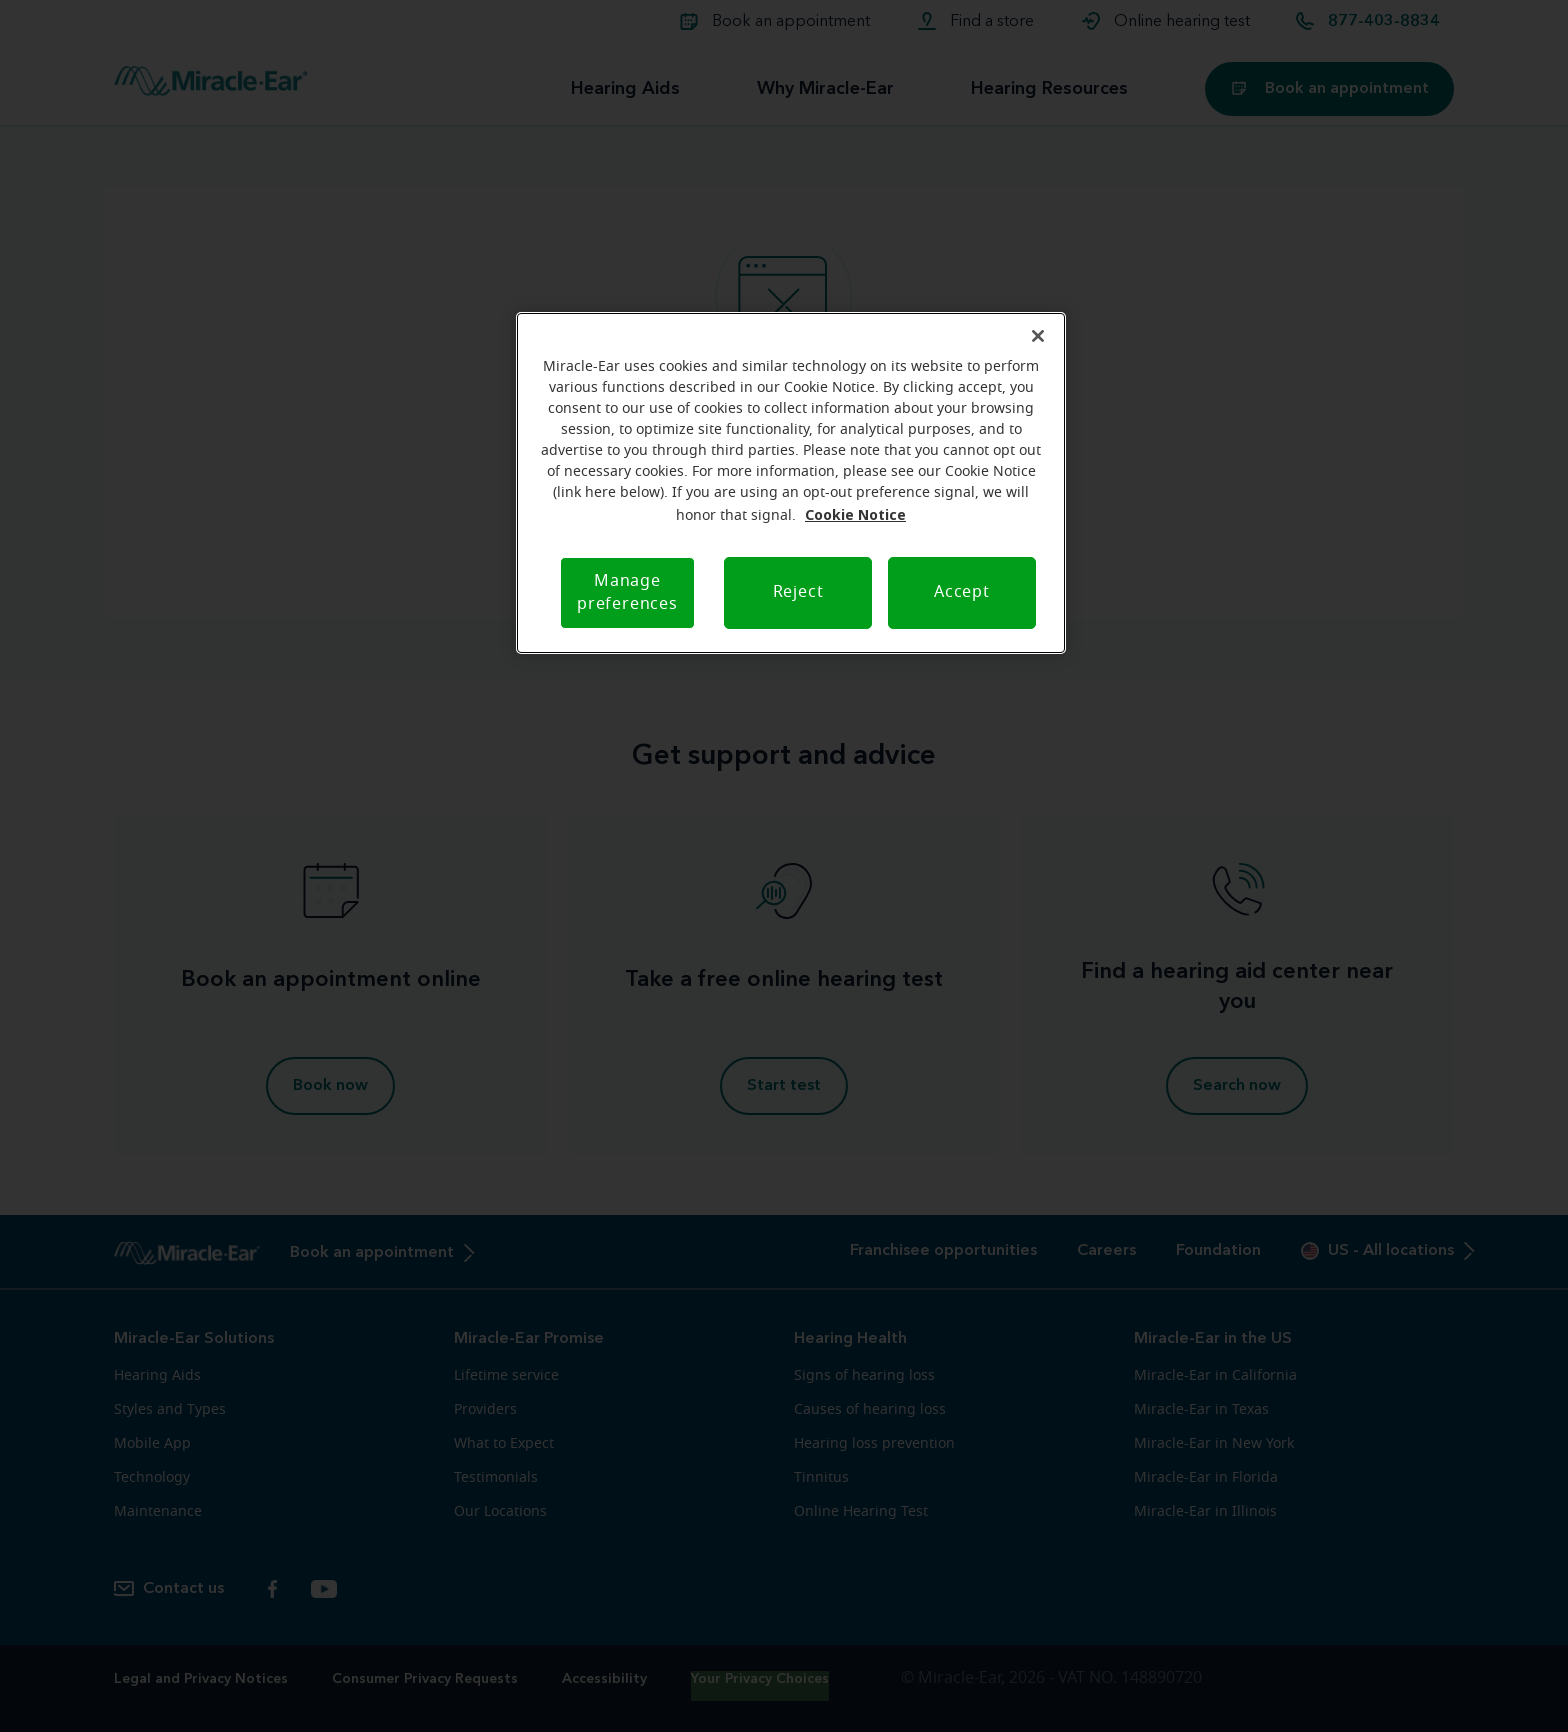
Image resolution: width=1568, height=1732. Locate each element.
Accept (962, 592)
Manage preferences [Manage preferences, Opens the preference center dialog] (627, 592)
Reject (798, 592)
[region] (791, 483)
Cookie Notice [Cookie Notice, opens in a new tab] (855, 514)
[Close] (1038, 336)
